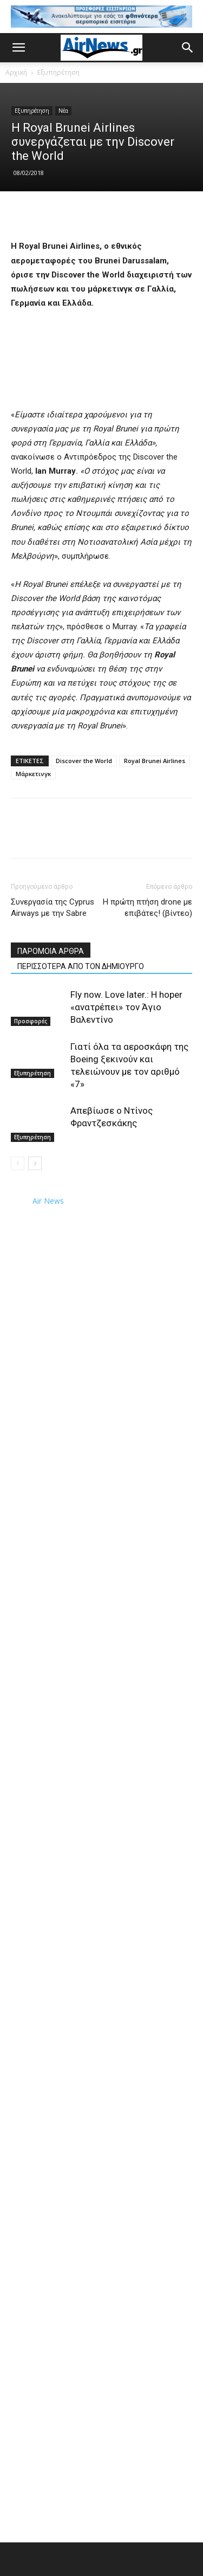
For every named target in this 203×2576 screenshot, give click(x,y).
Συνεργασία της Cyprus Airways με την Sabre (52, 907)
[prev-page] (17, 1163)
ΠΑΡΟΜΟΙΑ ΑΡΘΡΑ (50, 951)
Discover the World (84, 761)
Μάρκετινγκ (33, 774)
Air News (48, 1201)
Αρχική (16, 72)
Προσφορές (30, 1021)
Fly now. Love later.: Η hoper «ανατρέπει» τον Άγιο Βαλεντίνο (126, 1007)
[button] (18, 47)
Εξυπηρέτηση (58, 72)
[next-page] (35, 1163)
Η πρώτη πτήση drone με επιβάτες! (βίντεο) (147, 907)
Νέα (63, 110)
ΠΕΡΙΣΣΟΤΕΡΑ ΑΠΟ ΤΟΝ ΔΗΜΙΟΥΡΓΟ (80, 966)
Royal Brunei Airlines (154, 761)
